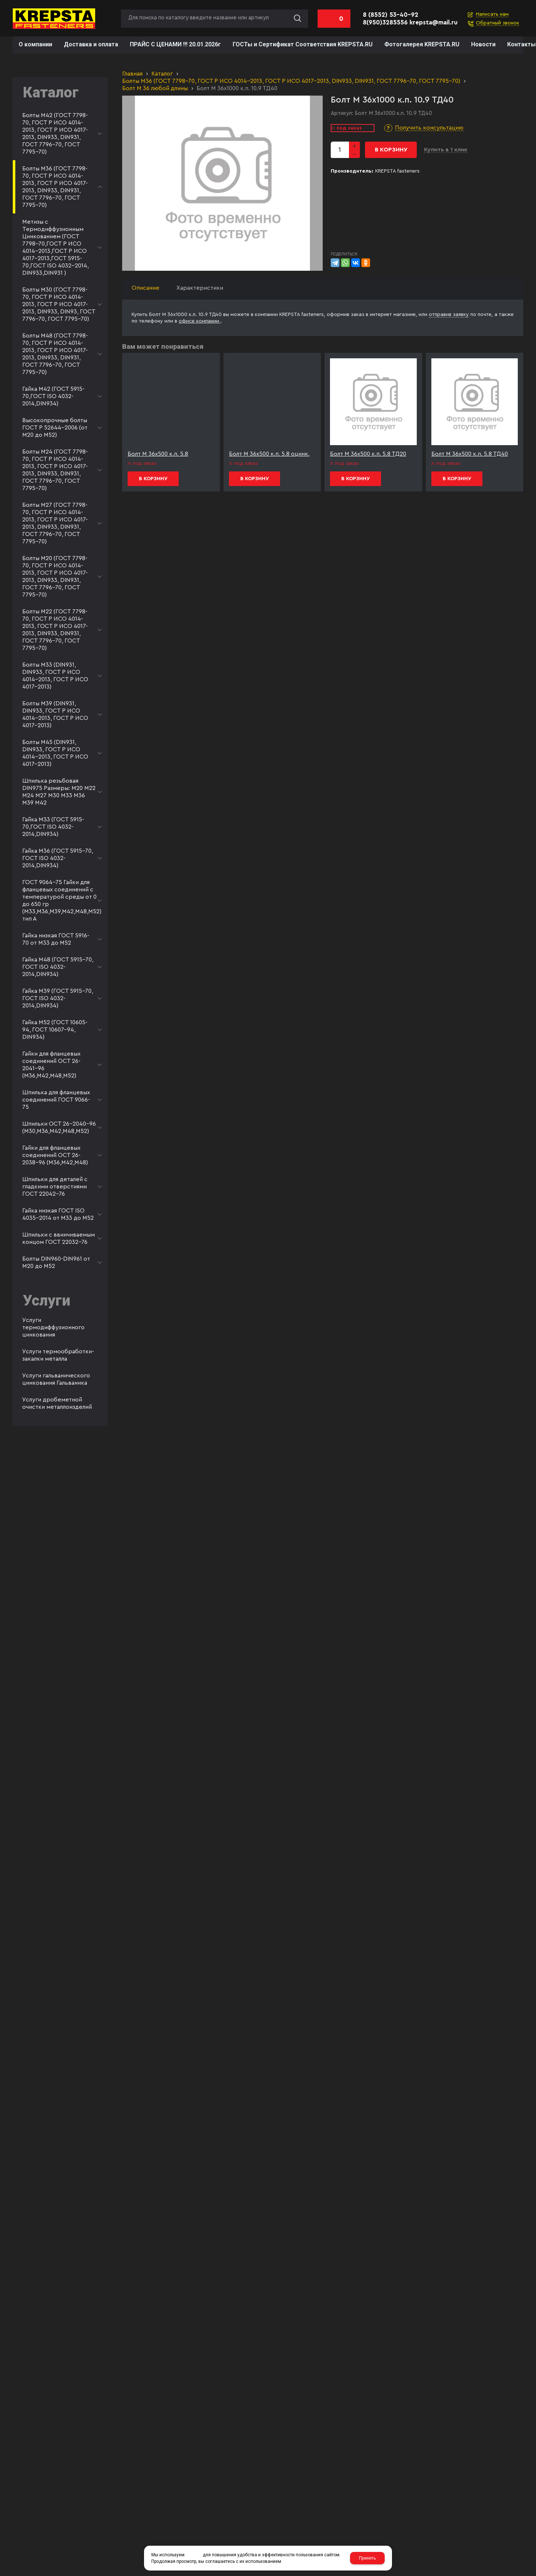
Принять (367, 2558)
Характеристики (199, 288)
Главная (132, 74)
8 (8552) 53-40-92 (390, 15)
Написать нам (492, 14)
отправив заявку (449, 314)
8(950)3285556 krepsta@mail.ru (410, 22)
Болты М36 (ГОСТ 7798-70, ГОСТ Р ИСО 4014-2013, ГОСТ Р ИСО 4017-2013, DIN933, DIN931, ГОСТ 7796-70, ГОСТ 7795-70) (291, 81)
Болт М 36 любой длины (155, 88)
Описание (145, 288)
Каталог (162, 74)
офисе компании (200, 321)
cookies (194, 2554)
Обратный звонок (497, 23)
